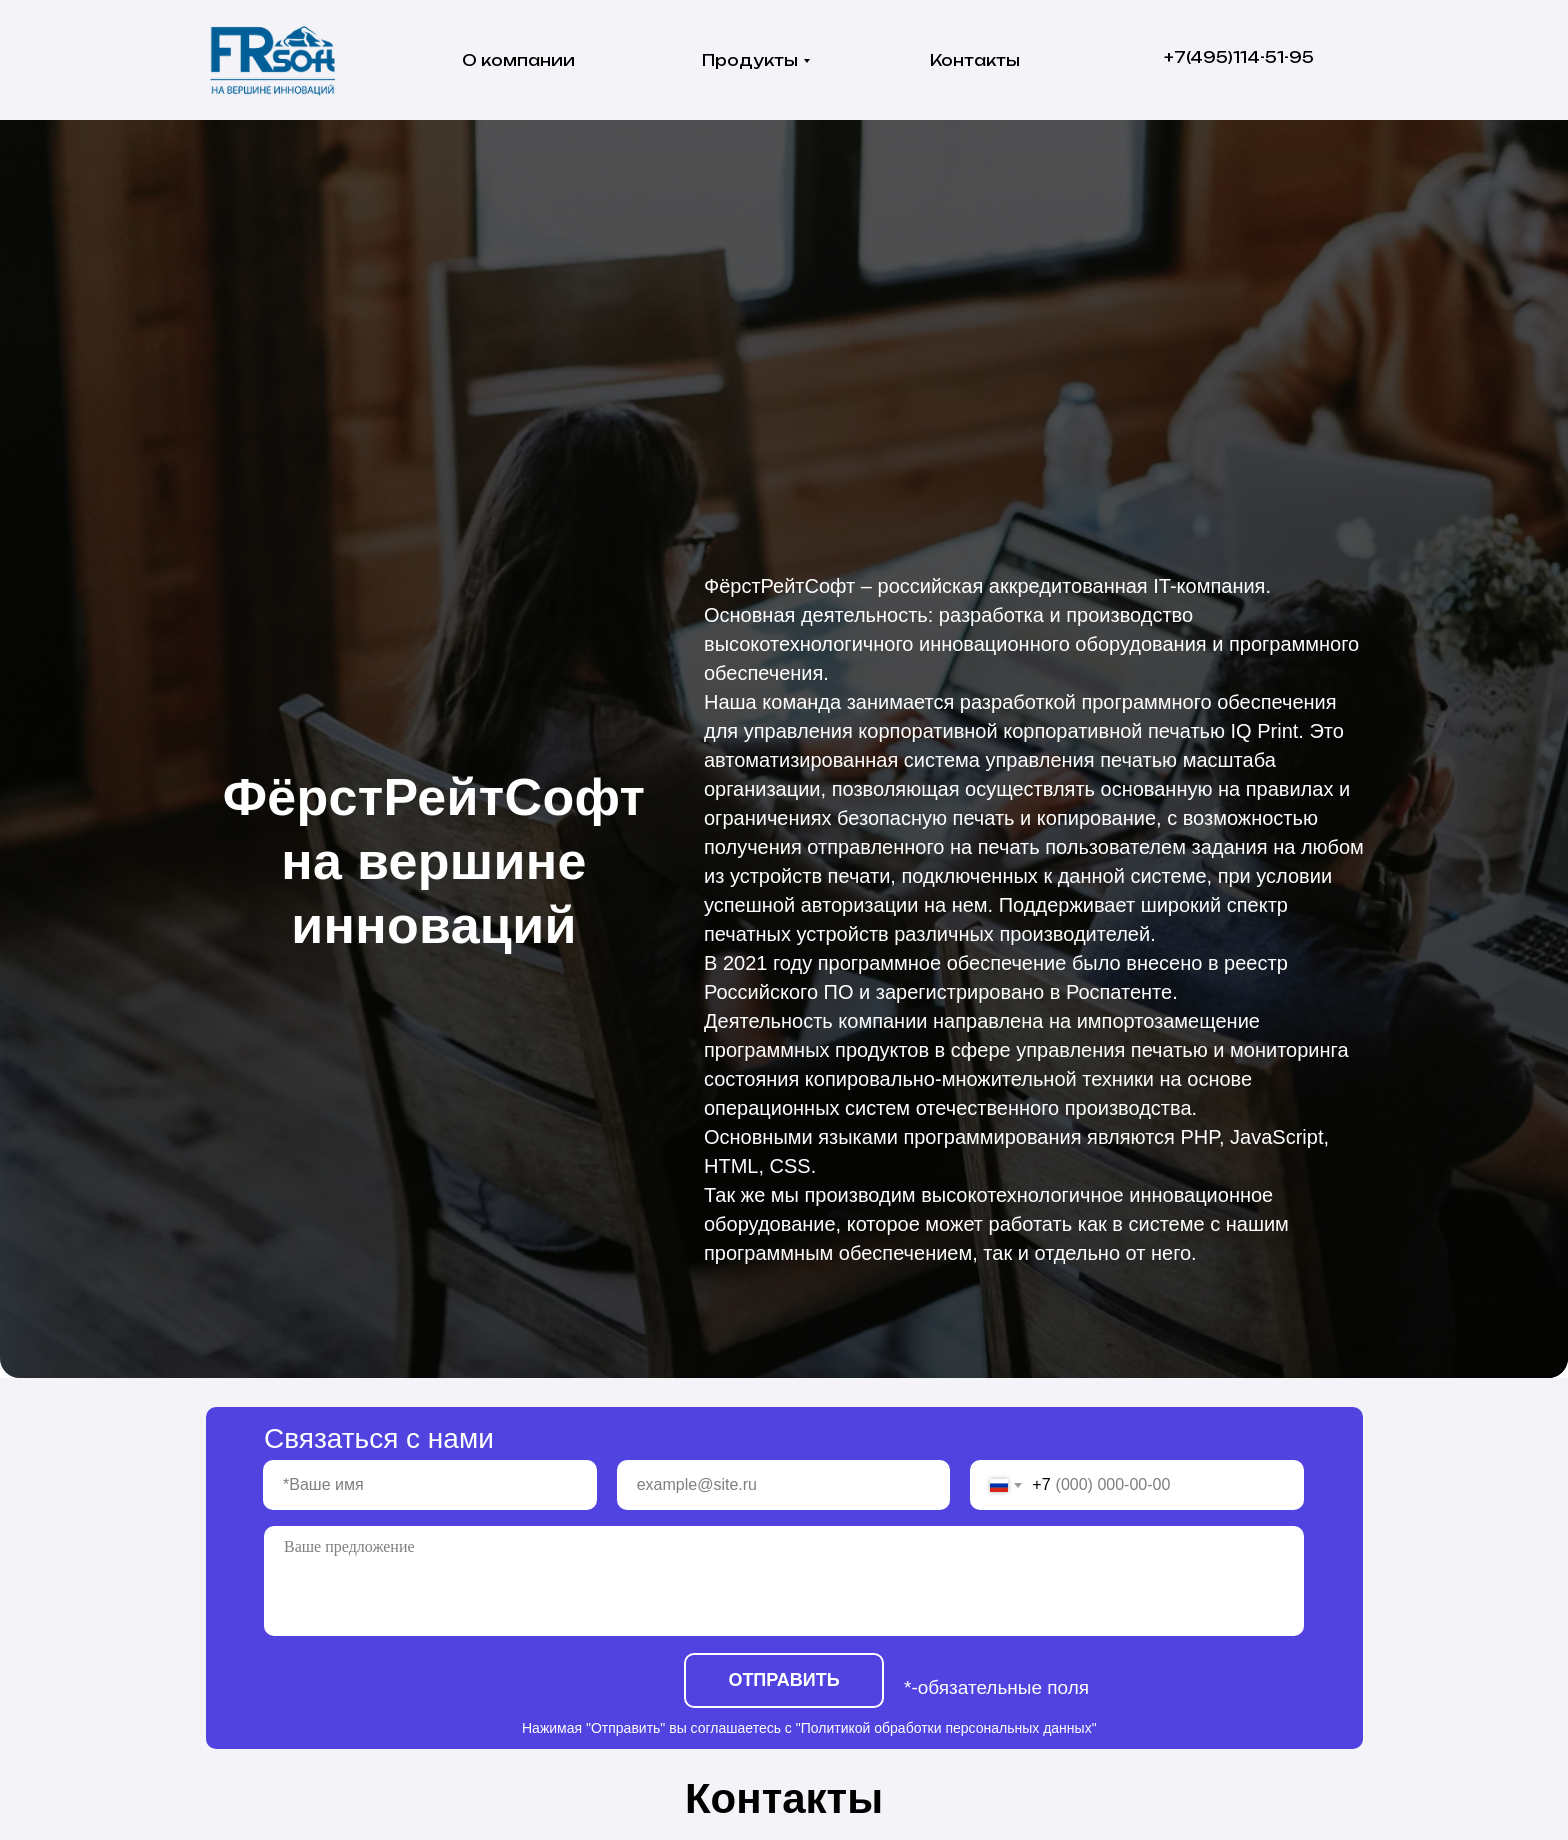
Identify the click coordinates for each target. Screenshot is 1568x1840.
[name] (430, 1485)
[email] (784, 1485)
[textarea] (784, 1581)
